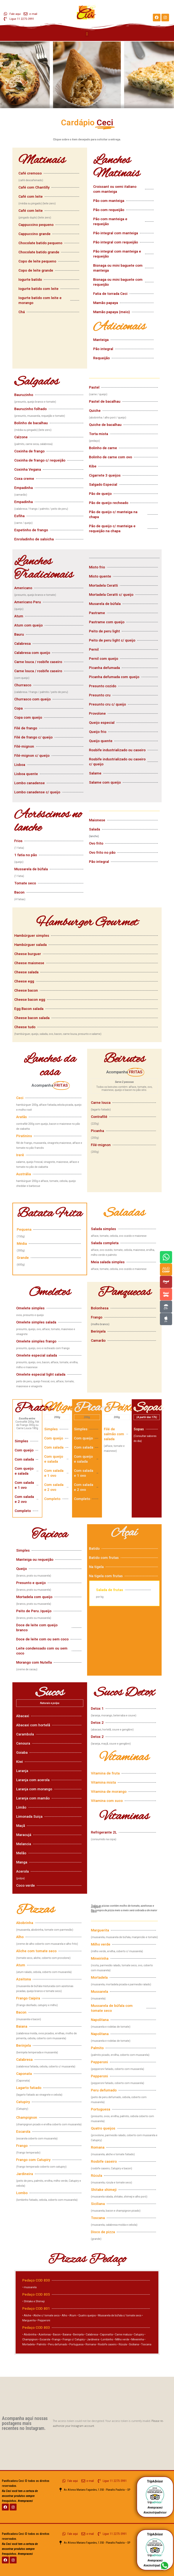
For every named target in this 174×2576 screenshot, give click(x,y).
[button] (87, 34)
